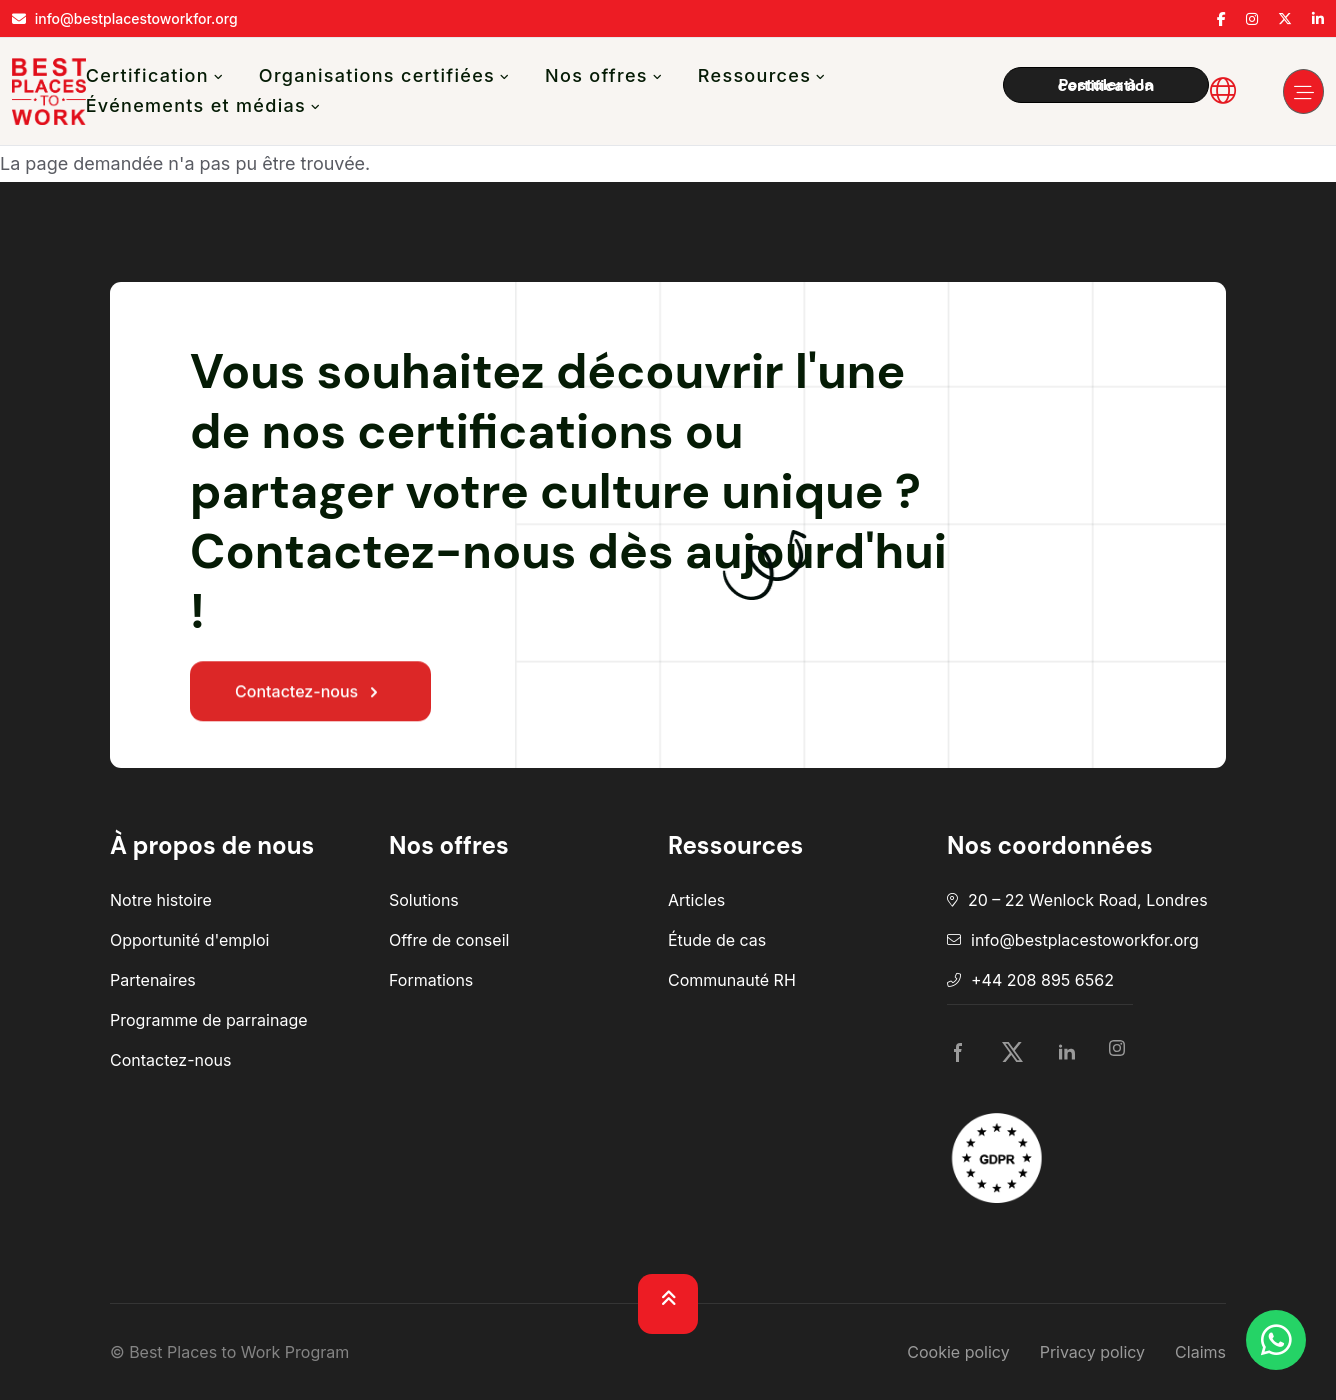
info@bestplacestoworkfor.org (1085, 940)
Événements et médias (196, 105)
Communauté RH (732, 980)
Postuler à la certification (1106, 85)
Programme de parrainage (209, 1020)
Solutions (424, 900)
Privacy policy (1092, 1352)
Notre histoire (161, 900)
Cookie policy (958, 1352)
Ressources (754, 75)
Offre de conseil (449, 940)
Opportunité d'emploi (189, 940)
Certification (147, 75)
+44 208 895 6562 (1042, 980)
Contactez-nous (310, 695)
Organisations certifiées (377, 75)
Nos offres (596, 75)
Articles (696, 900)
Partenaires (153, 980)
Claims (1200, 1352)
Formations (431, 980)
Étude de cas (717, 940)
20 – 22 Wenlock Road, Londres (1088, 900)
